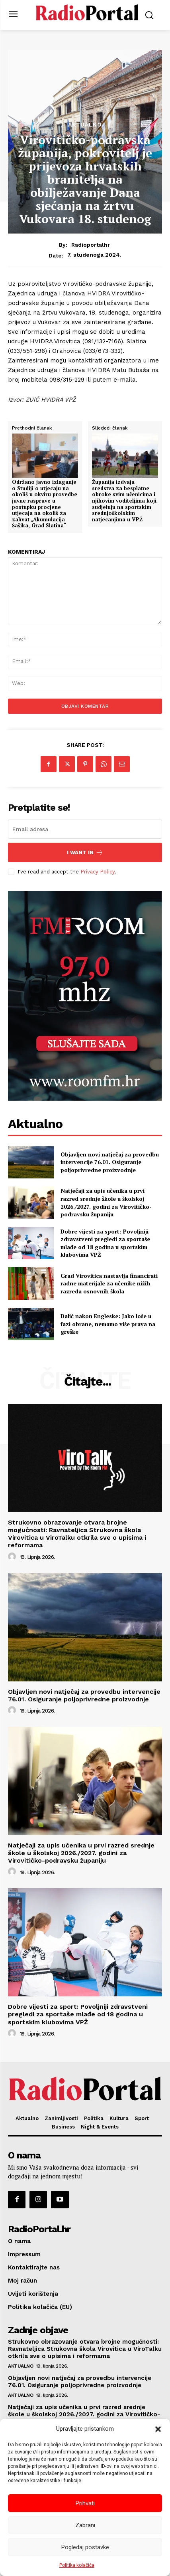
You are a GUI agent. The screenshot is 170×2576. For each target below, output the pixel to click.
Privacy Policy (97, 872)
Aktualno (85, 124)
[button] (158, 2429)
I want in (85, 852)
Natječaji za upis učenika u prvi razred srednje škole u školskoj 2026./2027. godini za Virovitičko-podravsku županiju (106, 1202)
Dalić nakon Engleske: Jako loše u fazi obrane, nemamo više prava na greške (108, 1323)
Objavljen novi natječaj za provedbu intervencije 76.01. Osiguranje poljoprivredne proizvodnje (110, 1162)
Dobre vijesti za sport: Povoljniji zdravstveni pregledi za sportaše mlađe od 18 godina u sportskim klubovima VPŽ (105, 1243)
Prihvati (85, 2503)
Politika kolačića (76, 2565)
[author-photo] (13, 1556)
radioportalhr (90, 245)
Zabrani (85, 2525)
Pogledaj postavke (85, 2547)
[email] (85, 829)
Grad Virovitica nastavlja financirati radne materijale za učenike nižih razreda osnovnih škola (109, 1283)
